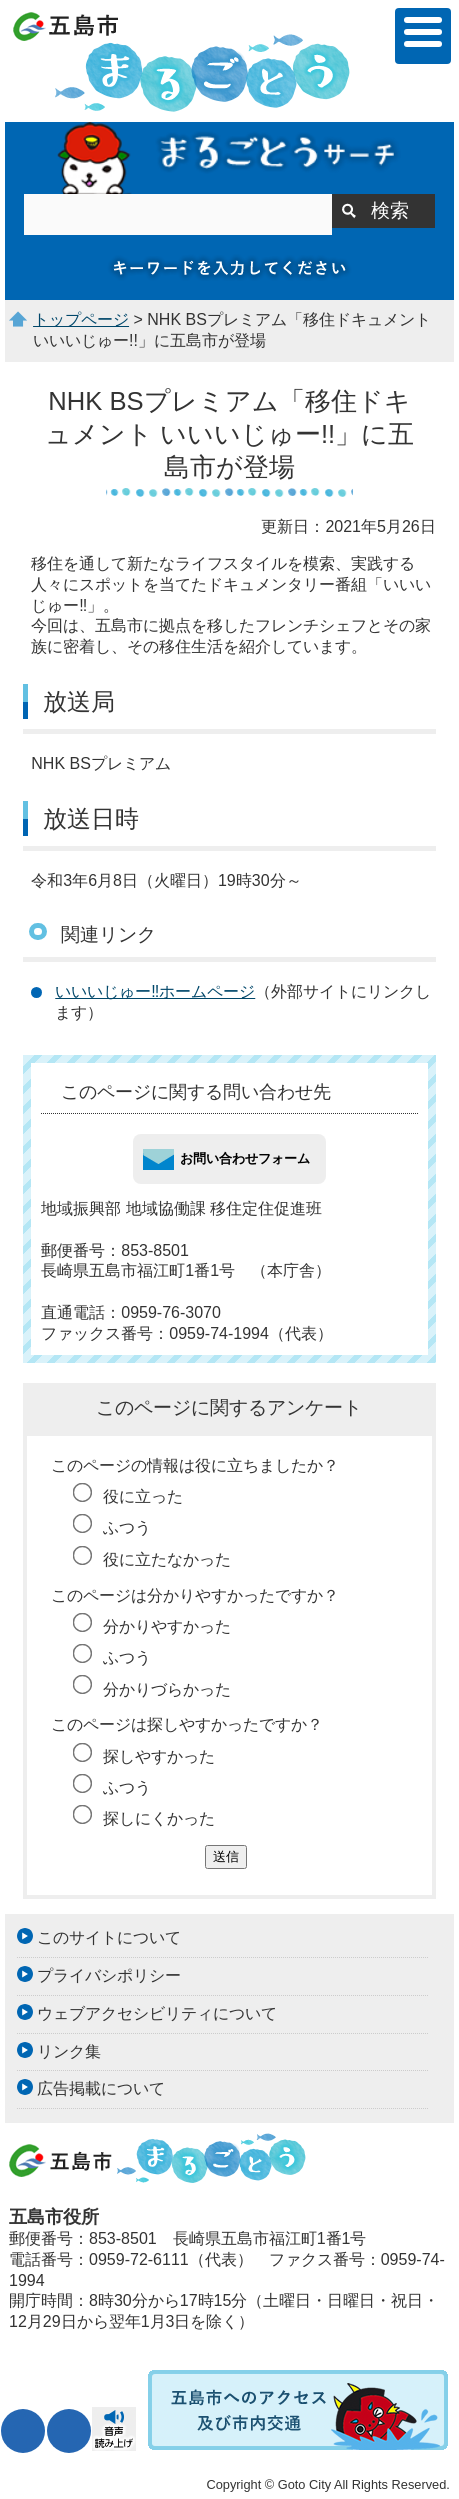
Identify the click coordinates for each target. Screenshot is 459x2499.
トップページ (81, 319)
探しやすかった (159, 1756)
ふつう (127, 1527)
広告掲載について (101, 2088)
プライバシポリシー (109, 1975)
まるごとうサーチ (229, 158)
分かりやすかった (167, 1626)
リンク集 (69, 2051)
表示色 (69, 2431)
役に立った (143, 1496)
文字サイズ (23, 2431)
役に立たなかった (167, 1559)
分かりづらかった (167, 1689)
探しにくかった (159, 1818)
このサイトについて (109, 1937)
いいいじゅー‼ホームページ (155, 991)
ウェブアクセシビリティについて (157, 2013)
